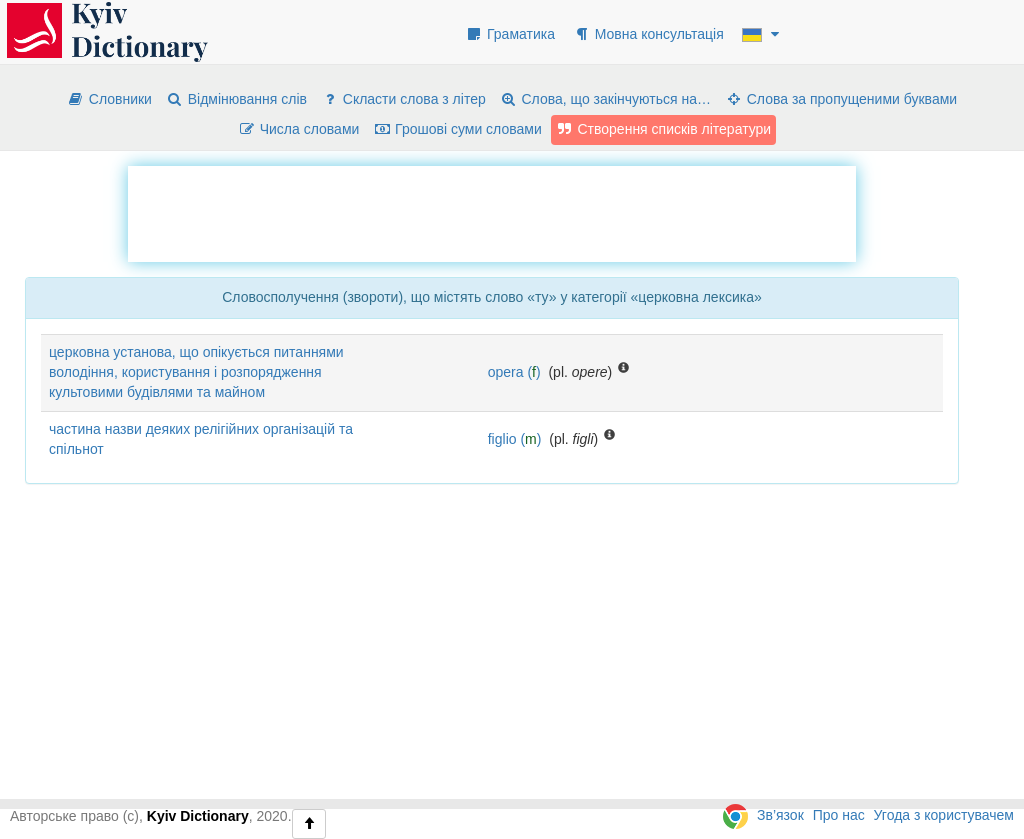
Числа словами (299, 129)
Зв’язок (780, 815)
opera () (514, 372)
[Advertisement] (492, 211)
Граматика (510, 34)
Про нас (839, 815)
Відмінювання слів (236, 99)
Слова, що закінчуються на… (605, 99)
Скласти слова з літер (403, 99)
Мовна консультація (648, 34)
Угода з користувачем (944, 815)
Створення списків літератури (664, 129)
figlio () (515, 439)
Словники (109, 99)
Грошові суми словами (457, 129)
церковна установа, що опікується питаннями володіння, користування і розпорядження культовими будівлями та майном (196, 372)
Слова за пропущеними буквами (841, 99)
